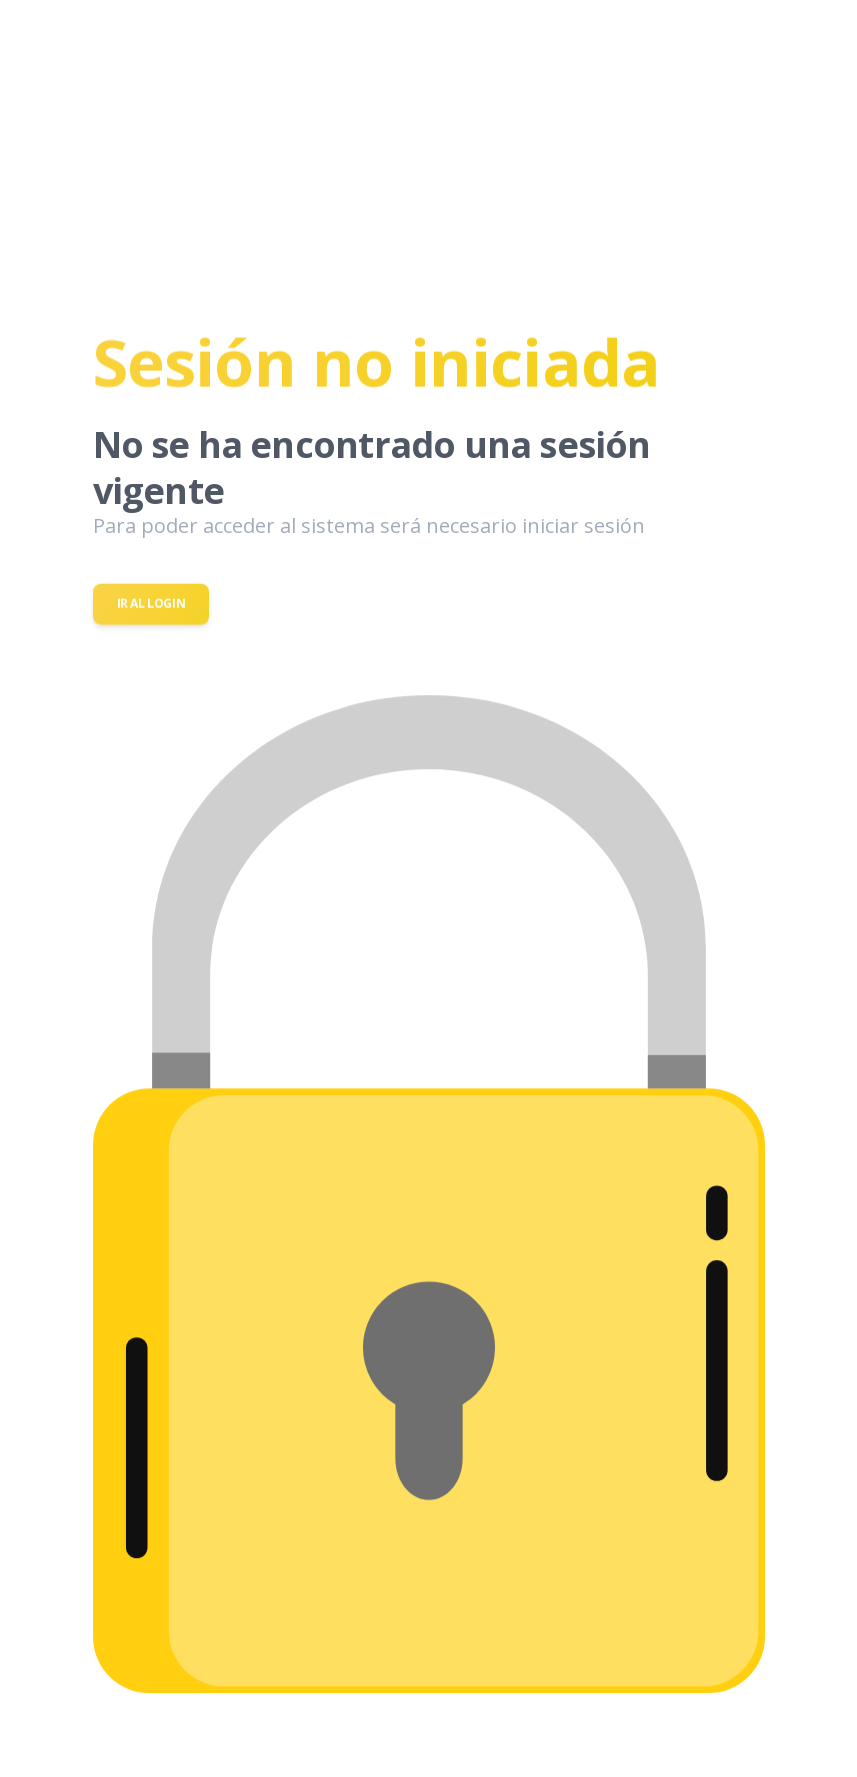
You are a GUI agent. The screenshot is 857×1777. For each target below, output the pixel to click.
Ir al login (151, 604)
